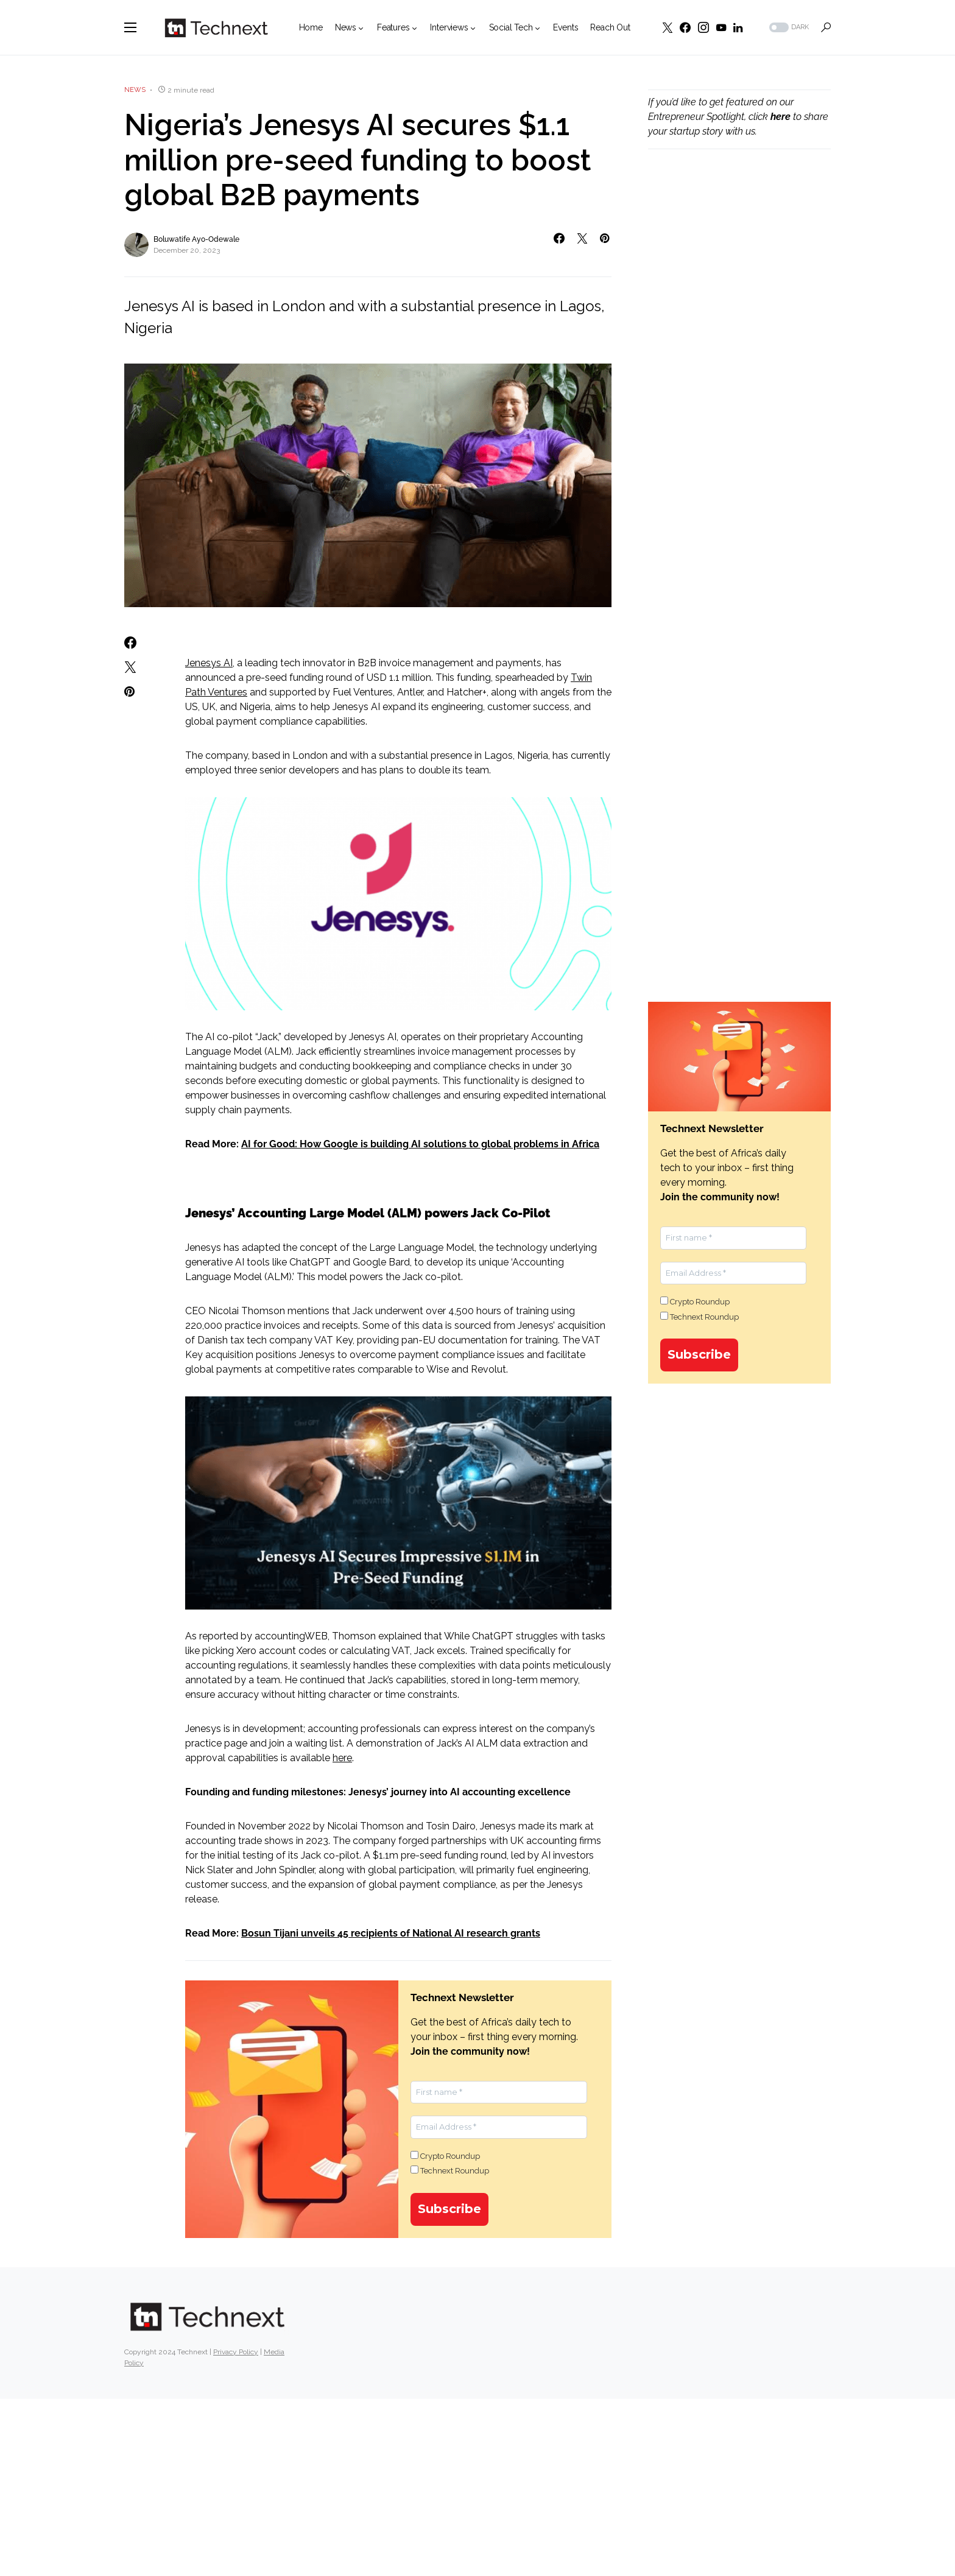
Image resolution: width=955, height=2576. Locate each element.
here (342, 1758)
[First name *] (499, 2092)
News (135, 90)
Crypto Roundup (445, 2156)
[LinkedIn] (737, 27)
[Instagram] (703, 27)
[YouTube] (721, 27)
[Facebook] (685, 27)
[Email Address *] (499, 2127)
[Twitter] (667, 27)
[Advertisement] (739, 366)
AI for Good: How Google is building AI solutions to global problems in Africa (420, 1144)
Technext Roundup (450, 2170)
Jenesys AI (209, 663)
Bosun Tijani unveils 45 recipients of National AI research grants (390, 1933)
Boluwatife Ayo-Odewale (196, 239)
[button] (130, 27)
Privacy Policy (235, 2352)
